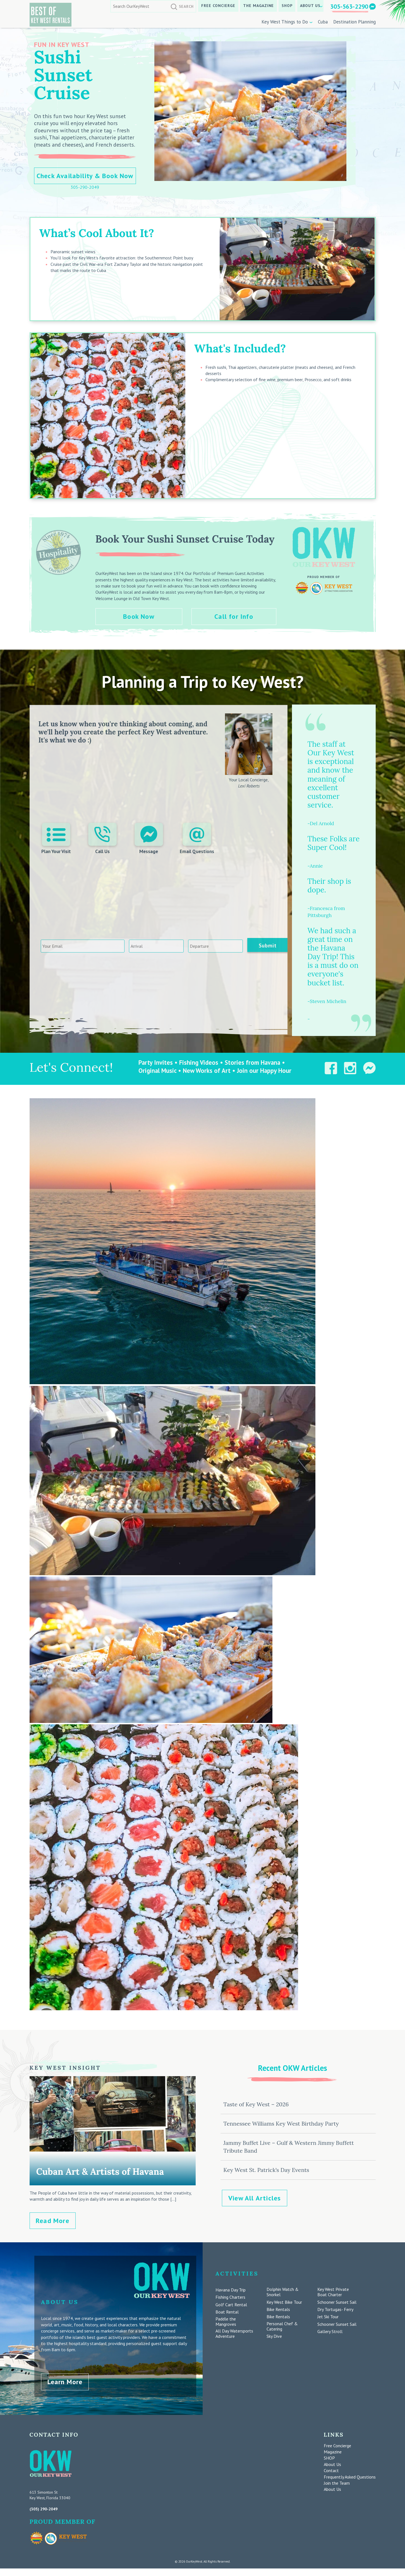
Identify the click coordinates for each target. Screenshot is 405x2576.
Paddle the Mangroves (225, 2321)
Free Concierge (218, 5)
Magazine (333, 2447)
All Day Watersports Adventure (234, 2333)
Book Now (138, 616)
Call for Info (234, 616)
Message (148, 839)
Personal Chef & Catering (282, 2326)
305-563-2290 (349, 6)
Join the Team (337, 2479)
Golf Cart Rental (231, 2304)
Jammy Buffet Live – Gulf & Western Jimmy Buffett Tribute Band (288, 2146)
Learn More (65, 2378)
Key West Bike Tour (284, 2302)
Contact (331, 2466)
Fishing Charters (230, 2297)
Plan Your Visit (57, 839)
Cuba (323, 22)
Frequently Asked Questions (350, 2472)
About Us (310, 5)
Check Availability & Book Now (85, 175)
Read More (52, 2220)
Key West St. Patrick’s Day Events (266, 2169)
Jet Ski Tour (328, 2316)
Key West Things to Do (285, 22)
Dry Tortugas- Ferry (335, 2309)
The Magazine (258, 5)
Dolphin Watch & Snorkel (283, 2292)
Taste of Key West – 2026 (256, 2104)
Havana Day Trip (230, 2290)
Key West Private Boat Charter (333, 2292)
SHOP (287, 5)
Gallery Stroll (329, 2331)
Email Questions (196, 839)
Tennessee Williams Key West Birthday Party (281, 2123)
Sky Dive (274, 2336)
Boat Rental (227, 2312)
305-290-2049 (85, 187)
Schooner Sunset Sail (336, 2302)
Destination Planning (354, 22)
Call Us (102, 839)
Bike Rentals (278, 2309)
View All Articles (254, 2198)
